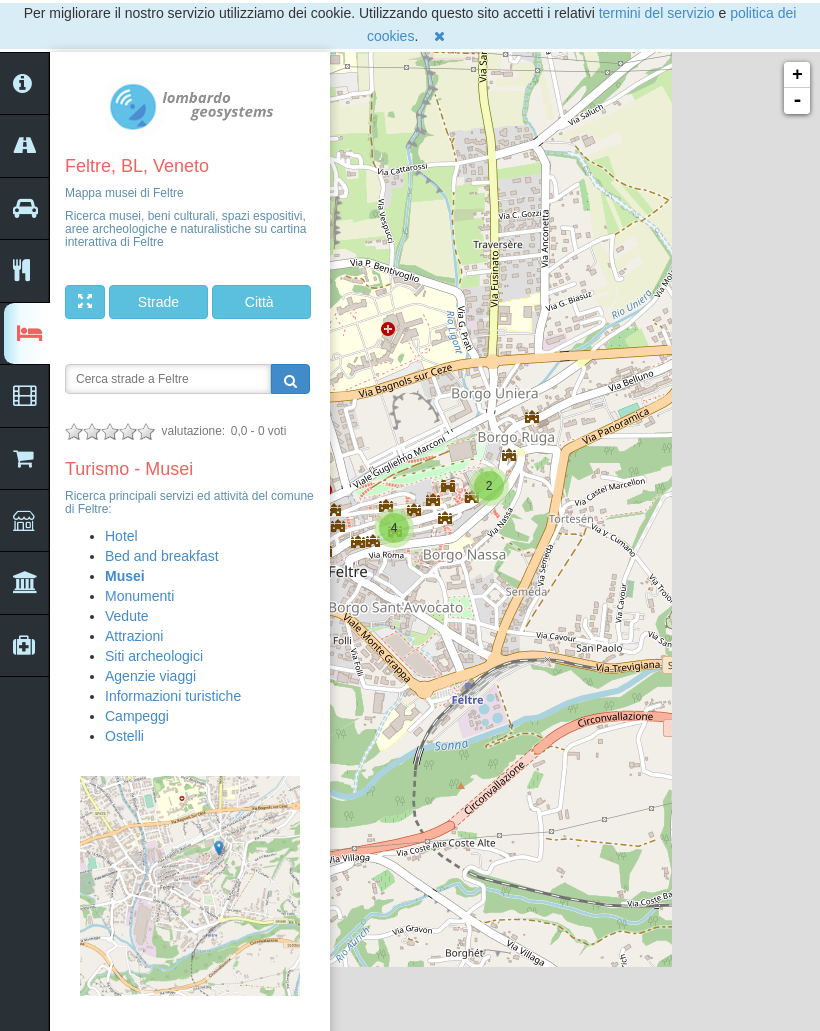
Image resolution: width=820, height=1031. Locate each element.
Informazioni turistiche (173, 696)
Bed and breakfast (162, 556)
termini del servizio (657, 13)
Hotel (121, 536)
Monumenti (139, 596)
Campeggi (137, 716)
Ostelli (124, 736)
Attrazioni (134, 636)
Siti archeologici (154, 656)
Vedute (127, 616)
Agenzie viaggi (150, 676)
